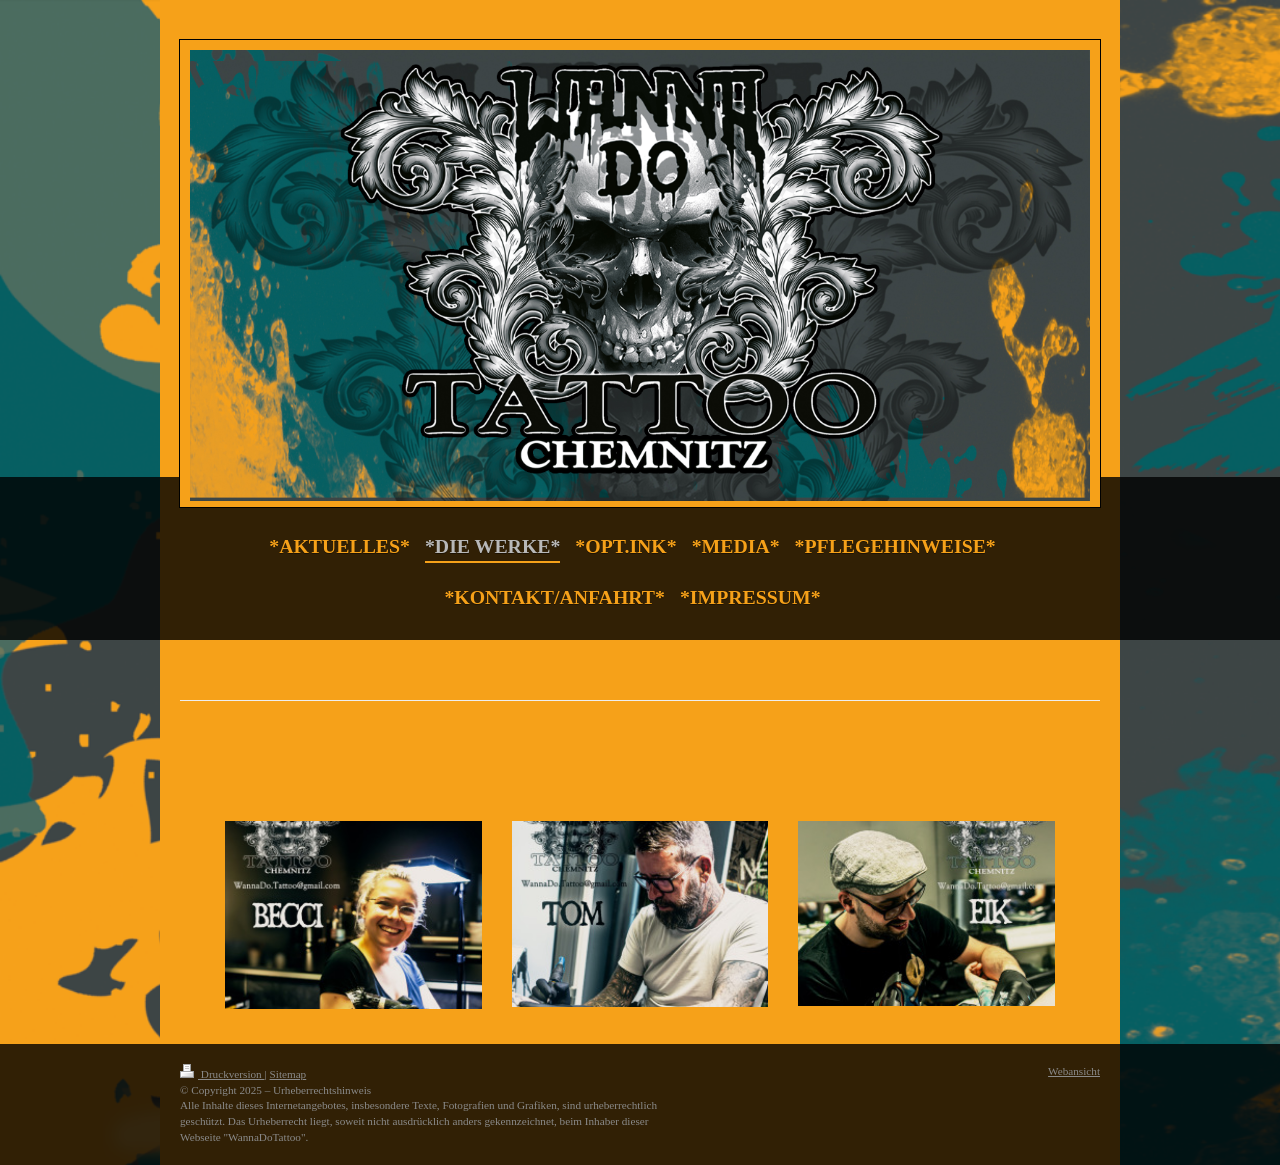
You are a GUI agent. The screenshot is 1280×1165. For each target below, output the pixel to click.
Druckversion (222, 1074)
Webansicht (1074, 1071)
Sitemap (288, 1074)
